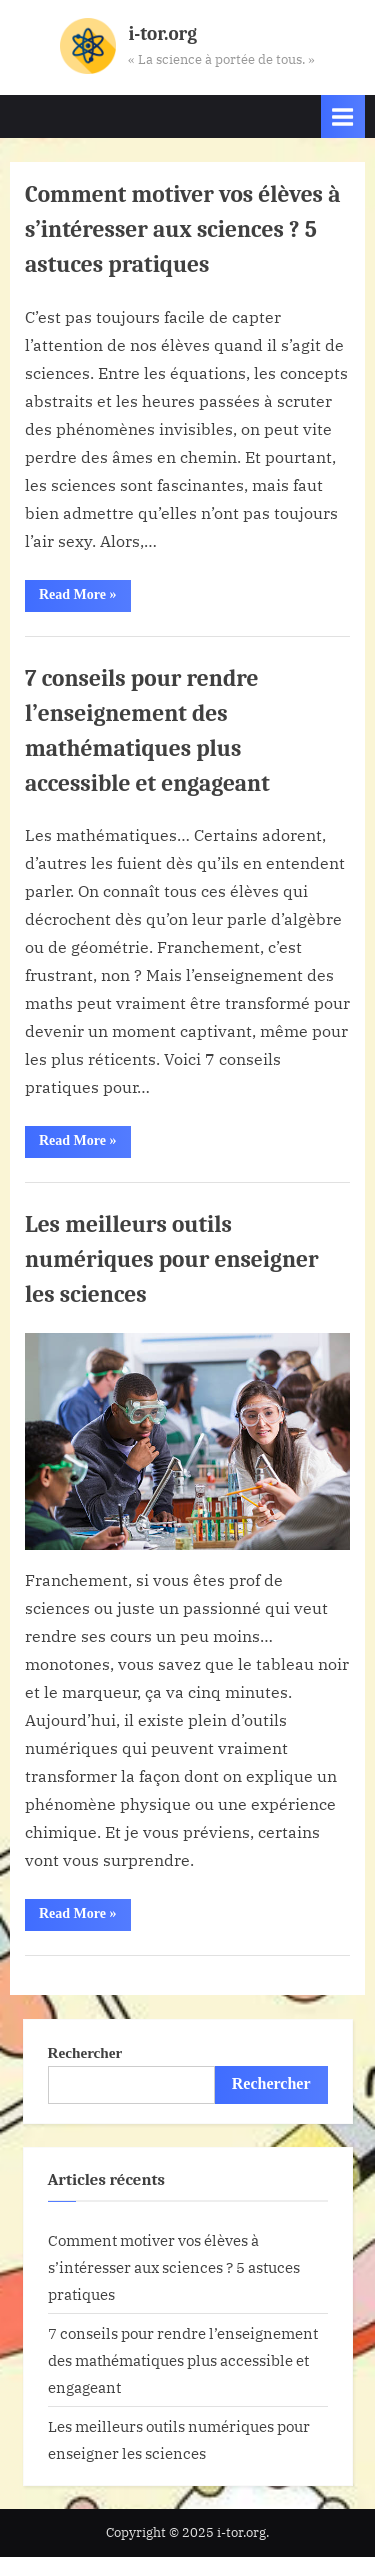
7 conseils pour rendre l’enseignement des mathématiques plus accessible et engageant (183, 2359)
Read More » (85, 599)
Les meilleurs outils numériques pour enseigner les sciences (172, 1259)
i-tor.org (162, 34)
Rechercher (85, 2052)
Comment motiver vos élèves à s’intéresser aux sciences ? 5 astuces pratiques (182, 229)
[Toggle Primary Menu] (343, 116)
